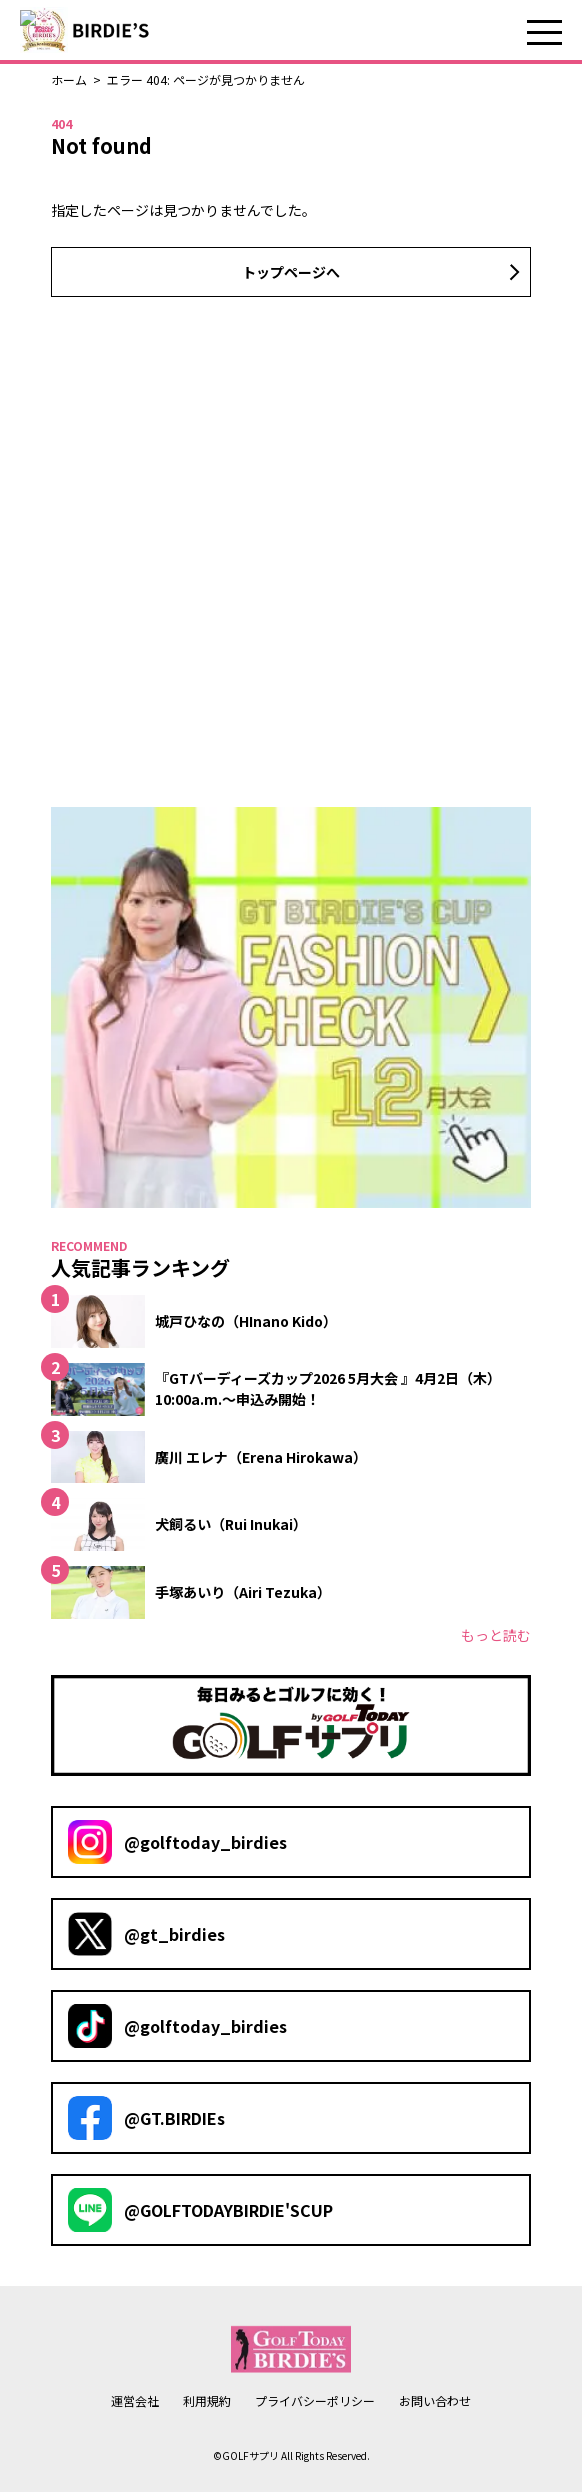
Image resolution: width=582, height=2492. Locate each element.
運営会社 (135, 2400)
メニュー (544, 32)
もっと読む (496, 1635)
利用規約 (207, 2400)
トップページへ (291, 272)
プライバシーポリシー (315, 2400)
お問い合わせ (435, 2400)
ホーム (69, 79)
